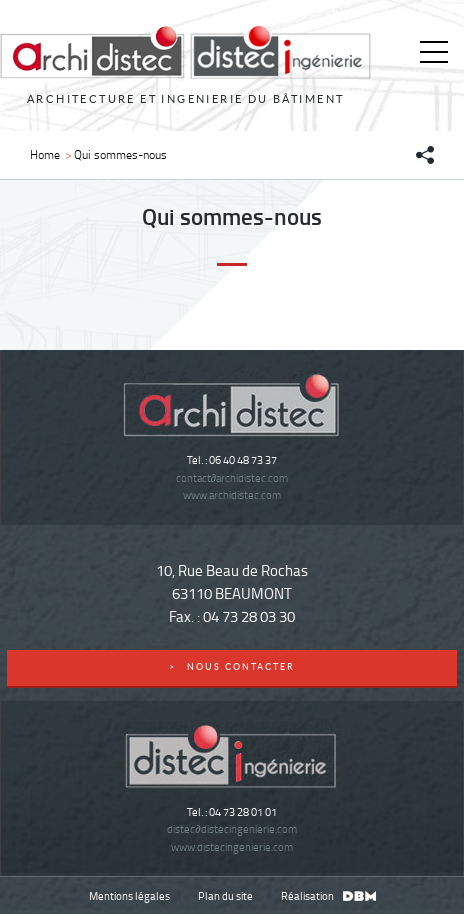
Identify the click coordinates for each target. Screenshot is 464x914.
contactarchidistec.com (232, 477)
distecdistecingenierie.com (231, 828)
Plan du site (225, 895)
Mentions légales (129, 895)
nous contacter (232, 667)
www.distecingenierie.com (232, 846)
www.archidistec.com (232, 494)
